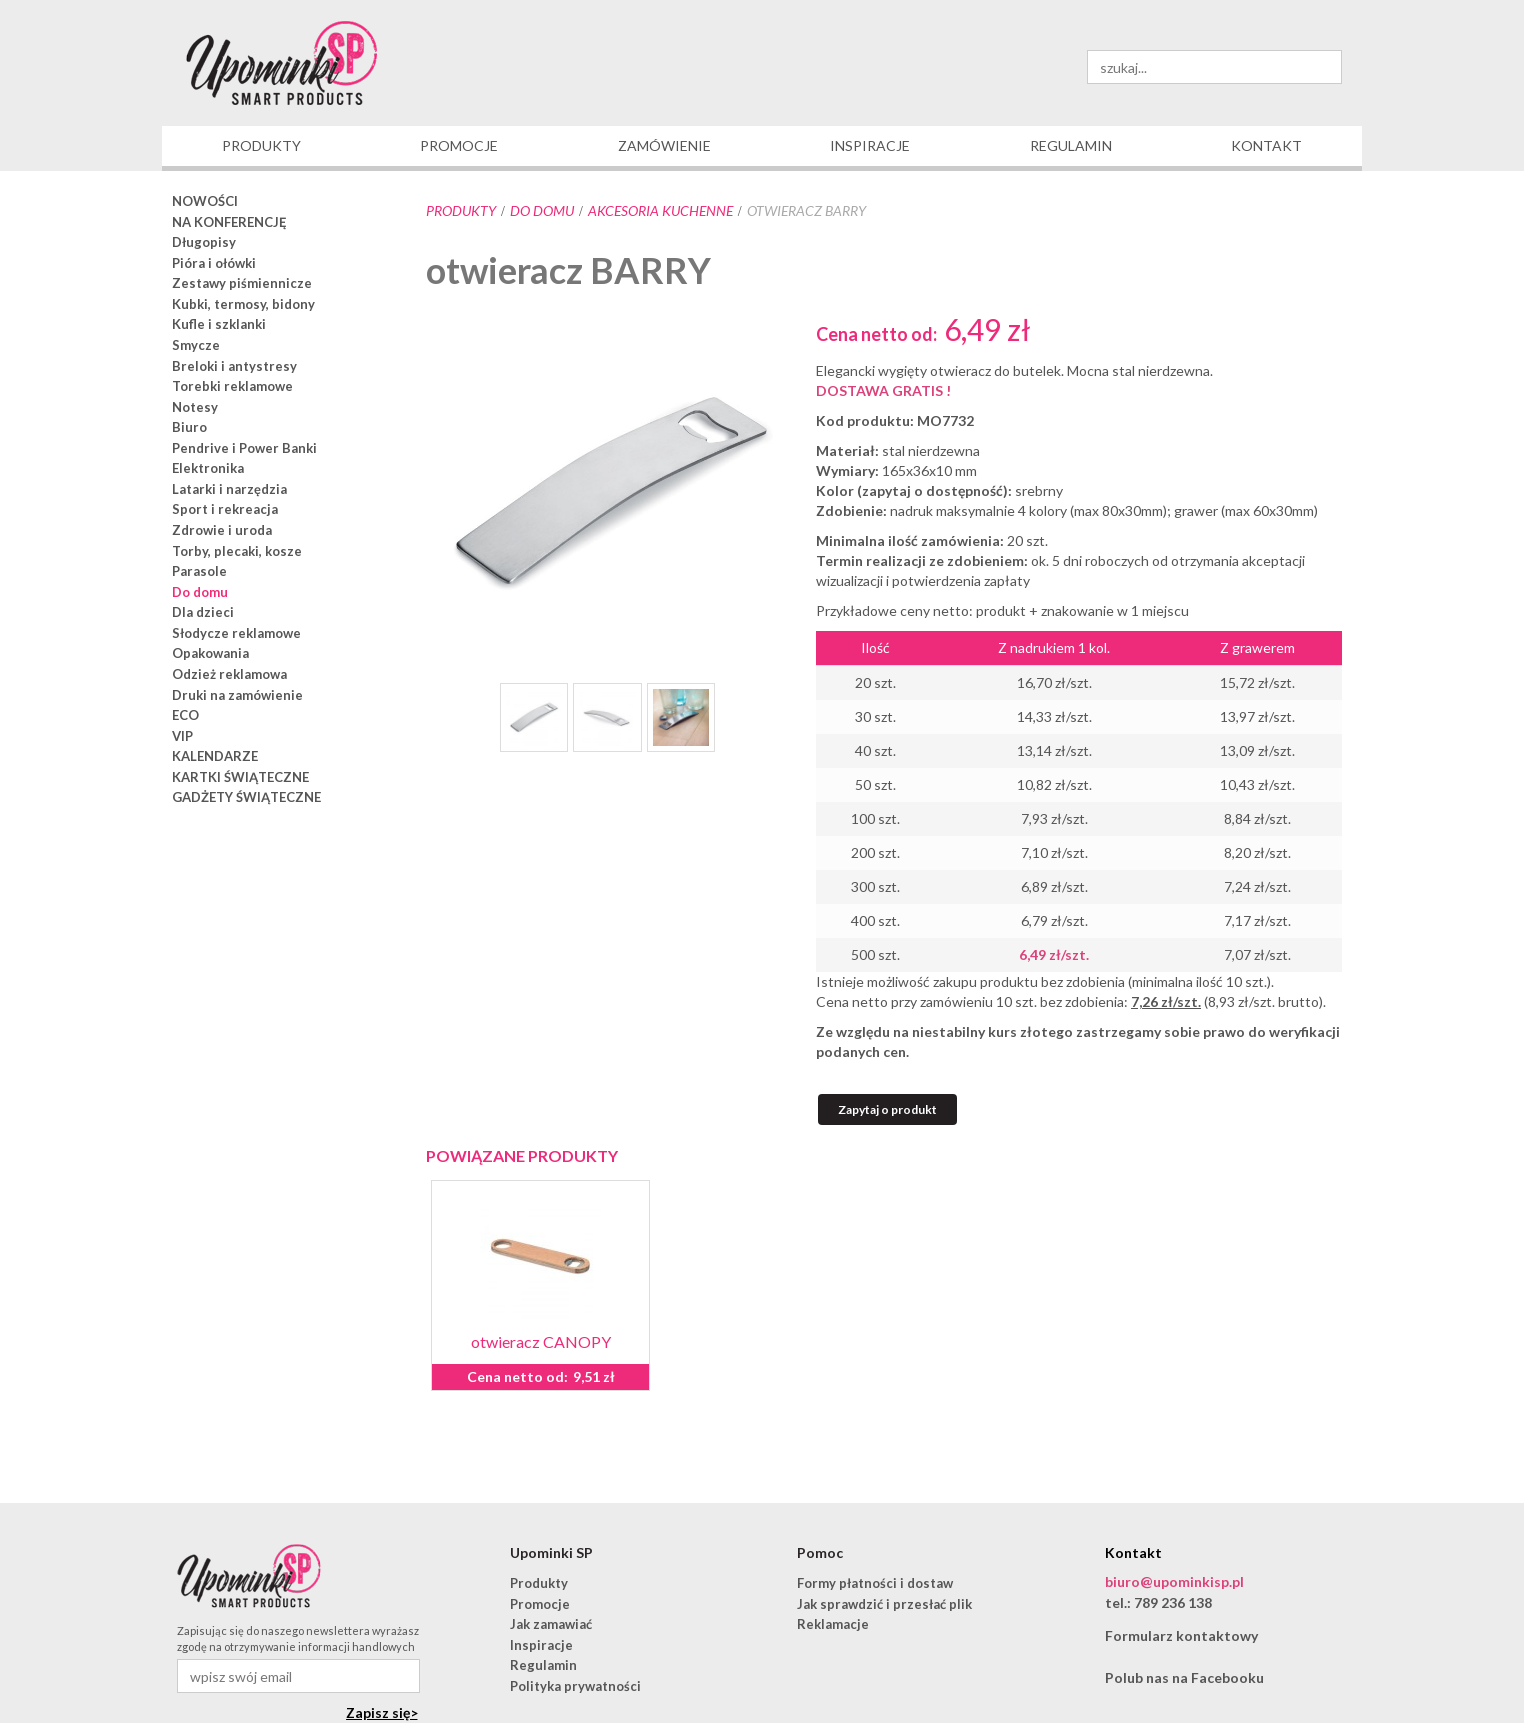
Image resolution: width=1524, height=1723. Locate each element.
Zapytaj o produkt (887, 1109)
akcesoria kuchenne (660, 210)
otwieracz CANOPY (541, 1341)
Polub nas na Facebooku (1184, 1677)
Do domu (542, 210)
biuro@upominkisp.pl (1174, 1581)
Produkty (461, 210)
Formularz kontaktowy (1181, 1635)
